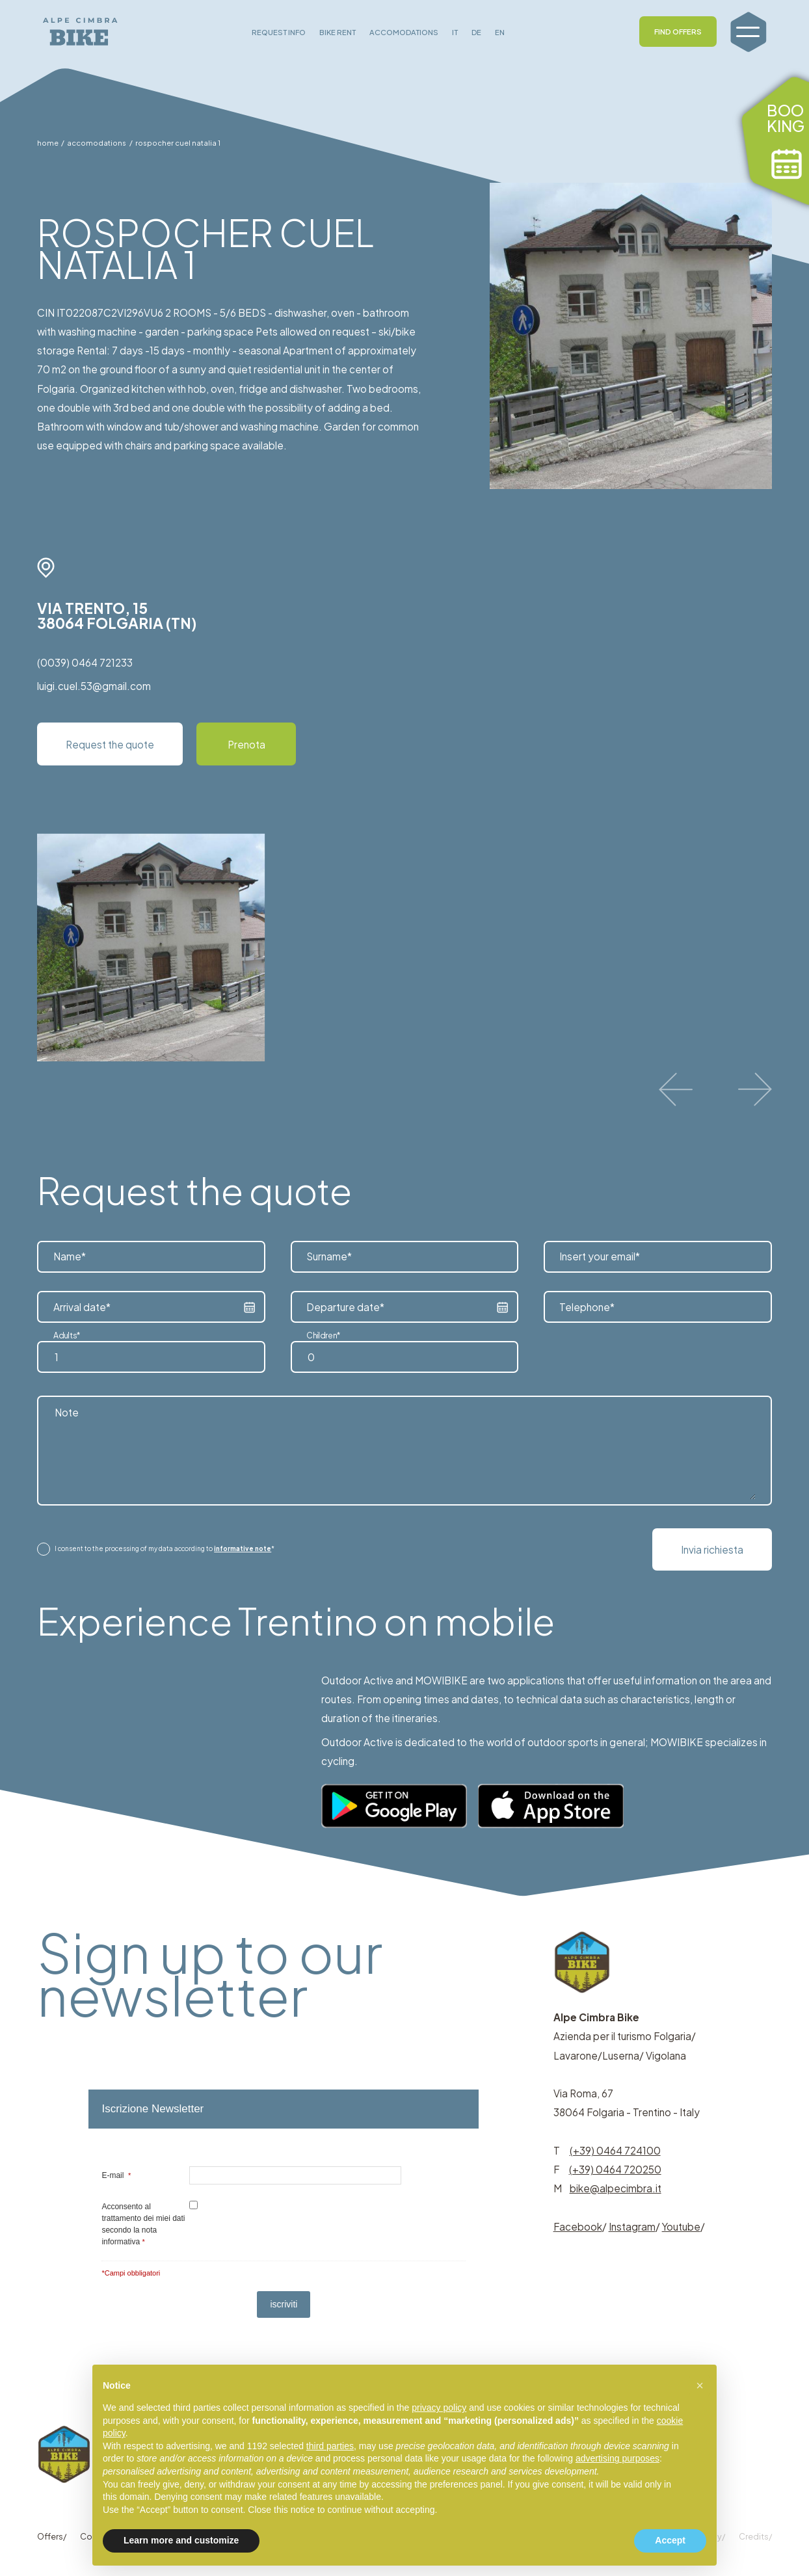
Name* (69, 1257)
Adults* (67, 1335)
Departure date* (345, 1307)
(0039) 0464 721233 (85, 662)
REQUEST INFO (279, 31)
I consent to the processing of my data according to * (164, 1548)
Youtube (681, 2226)
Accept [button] (670, 2540)
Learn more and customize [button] (181, 2540)
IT (455, 31)
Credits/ (755, 2536)
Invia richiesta (712, 1549)
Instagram (632, 2226)
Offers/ (51, 2536)
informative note (242, 1548)
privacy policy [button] (439, 2407)
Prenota (246, 744)
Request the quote (110, 744)
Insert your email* (599, 1257)
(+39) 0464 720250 (615, 2169)
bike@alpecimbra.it (615, 2188)
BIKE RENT (337, 31)
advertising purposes (617, 2458)
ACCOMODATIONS (403, 31)
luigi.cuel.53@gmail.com (94, 686)
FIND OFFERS (678, 31)
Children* (323, 1335)
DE (476, 31)
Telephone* (587, 1307)
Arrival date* (82, 1307)
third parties (330, 2446)
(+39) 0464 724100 (615, 2150)
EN (500, 31)
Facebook (577, 2226)
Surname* (329, 1257)
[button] (699, 2385)
